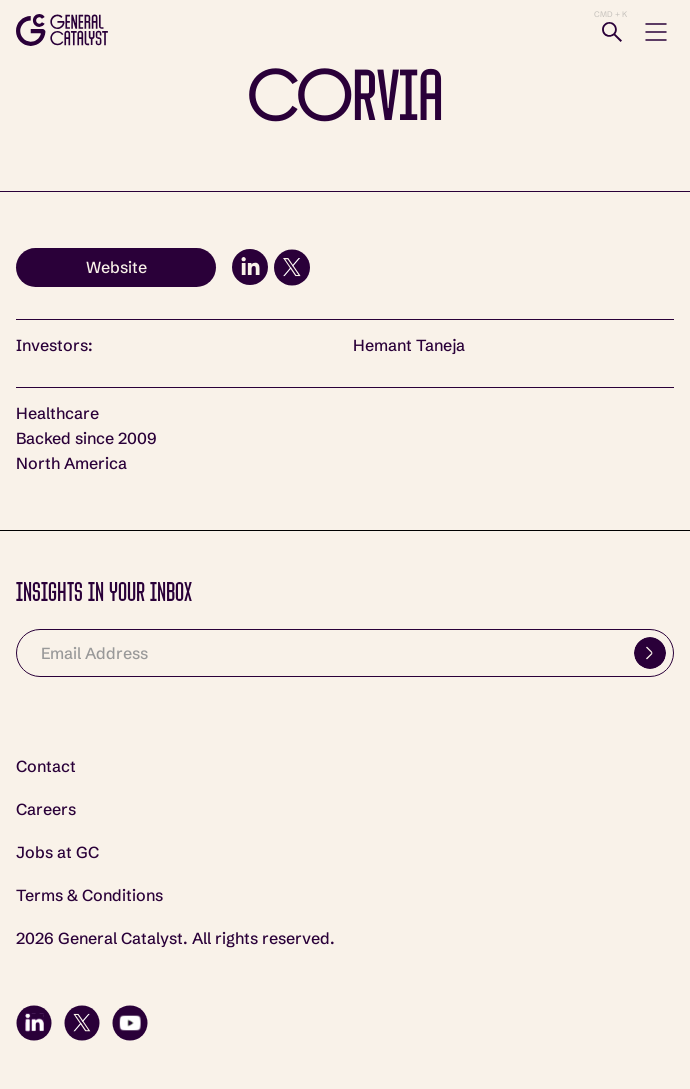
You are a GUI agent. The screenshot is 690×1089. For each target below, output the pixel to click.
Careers (46, 809)
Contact (46, 766)
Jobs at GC (57, 852)
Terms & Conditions (89, 895)
